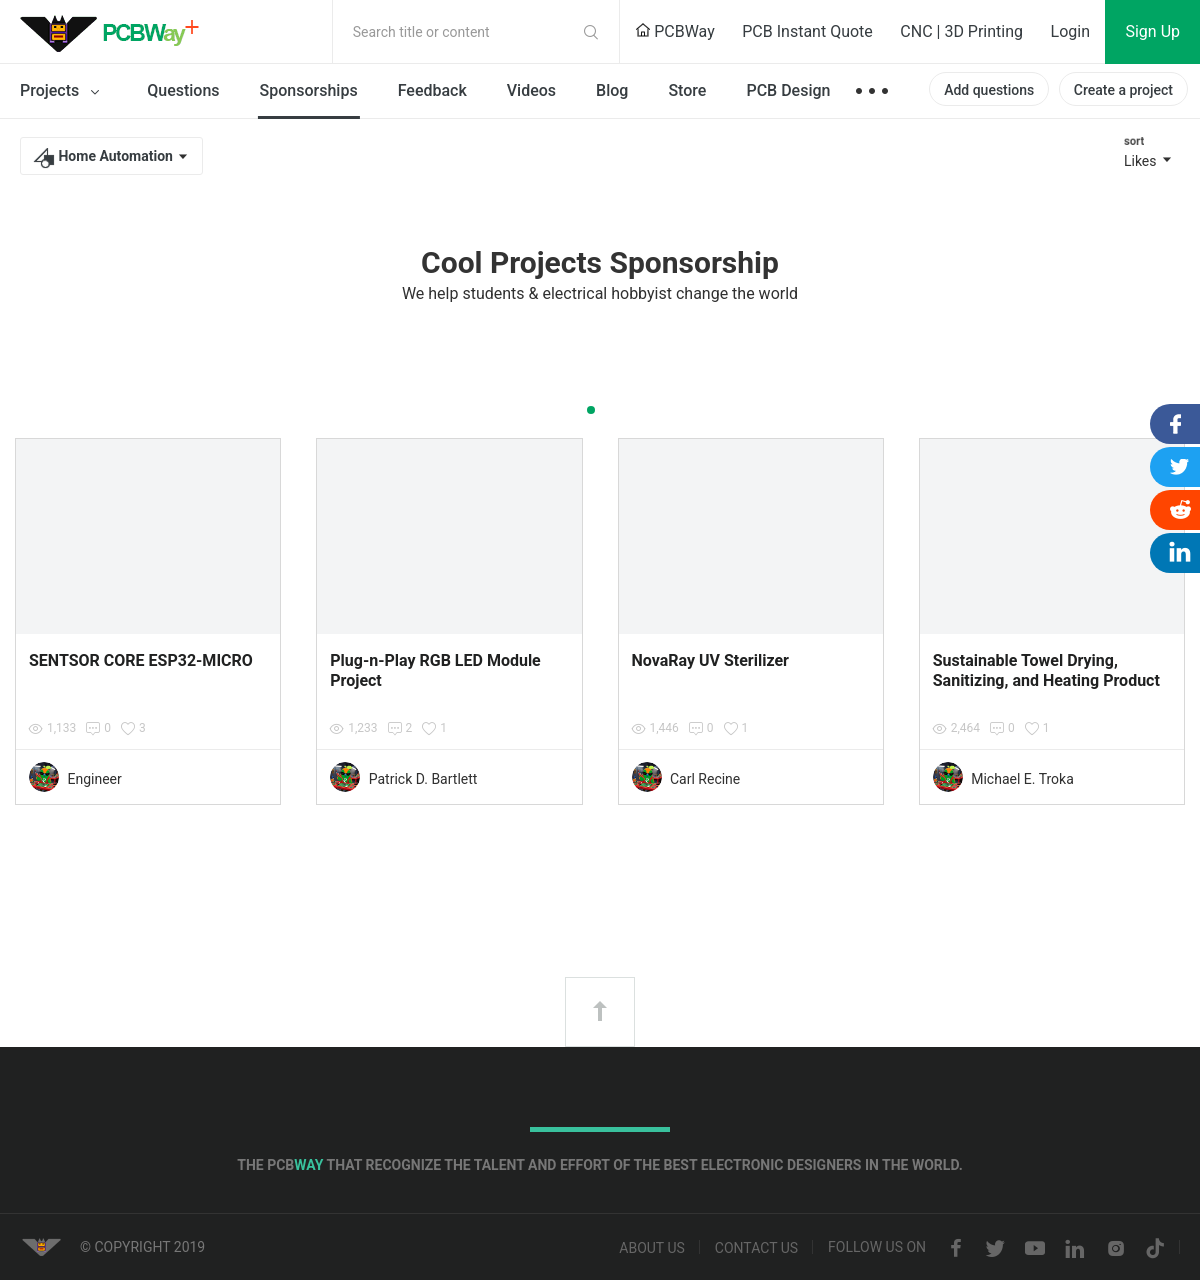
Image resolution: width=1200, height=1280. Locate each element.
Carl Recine (705, 779)
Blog (612, 90)
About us (652, 1249)
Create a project (1123, 90)
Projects (63, 92)
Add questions (989, 90)
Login (1070, 31)
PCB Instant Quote (807, 31)
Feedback (432, 90)
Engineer (94, 779)
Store (687, 90)
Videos (531, 90)
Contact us (756, 1249)
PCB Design (788, 90)
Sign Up (1152, 31)
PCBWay (675, 31)
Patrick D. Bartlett (423, 779)
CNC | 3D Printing (961, 31)
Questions (183, 90)
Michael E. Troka (1022, 779)
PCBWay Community (115, 32)
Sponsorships (309, 90)
